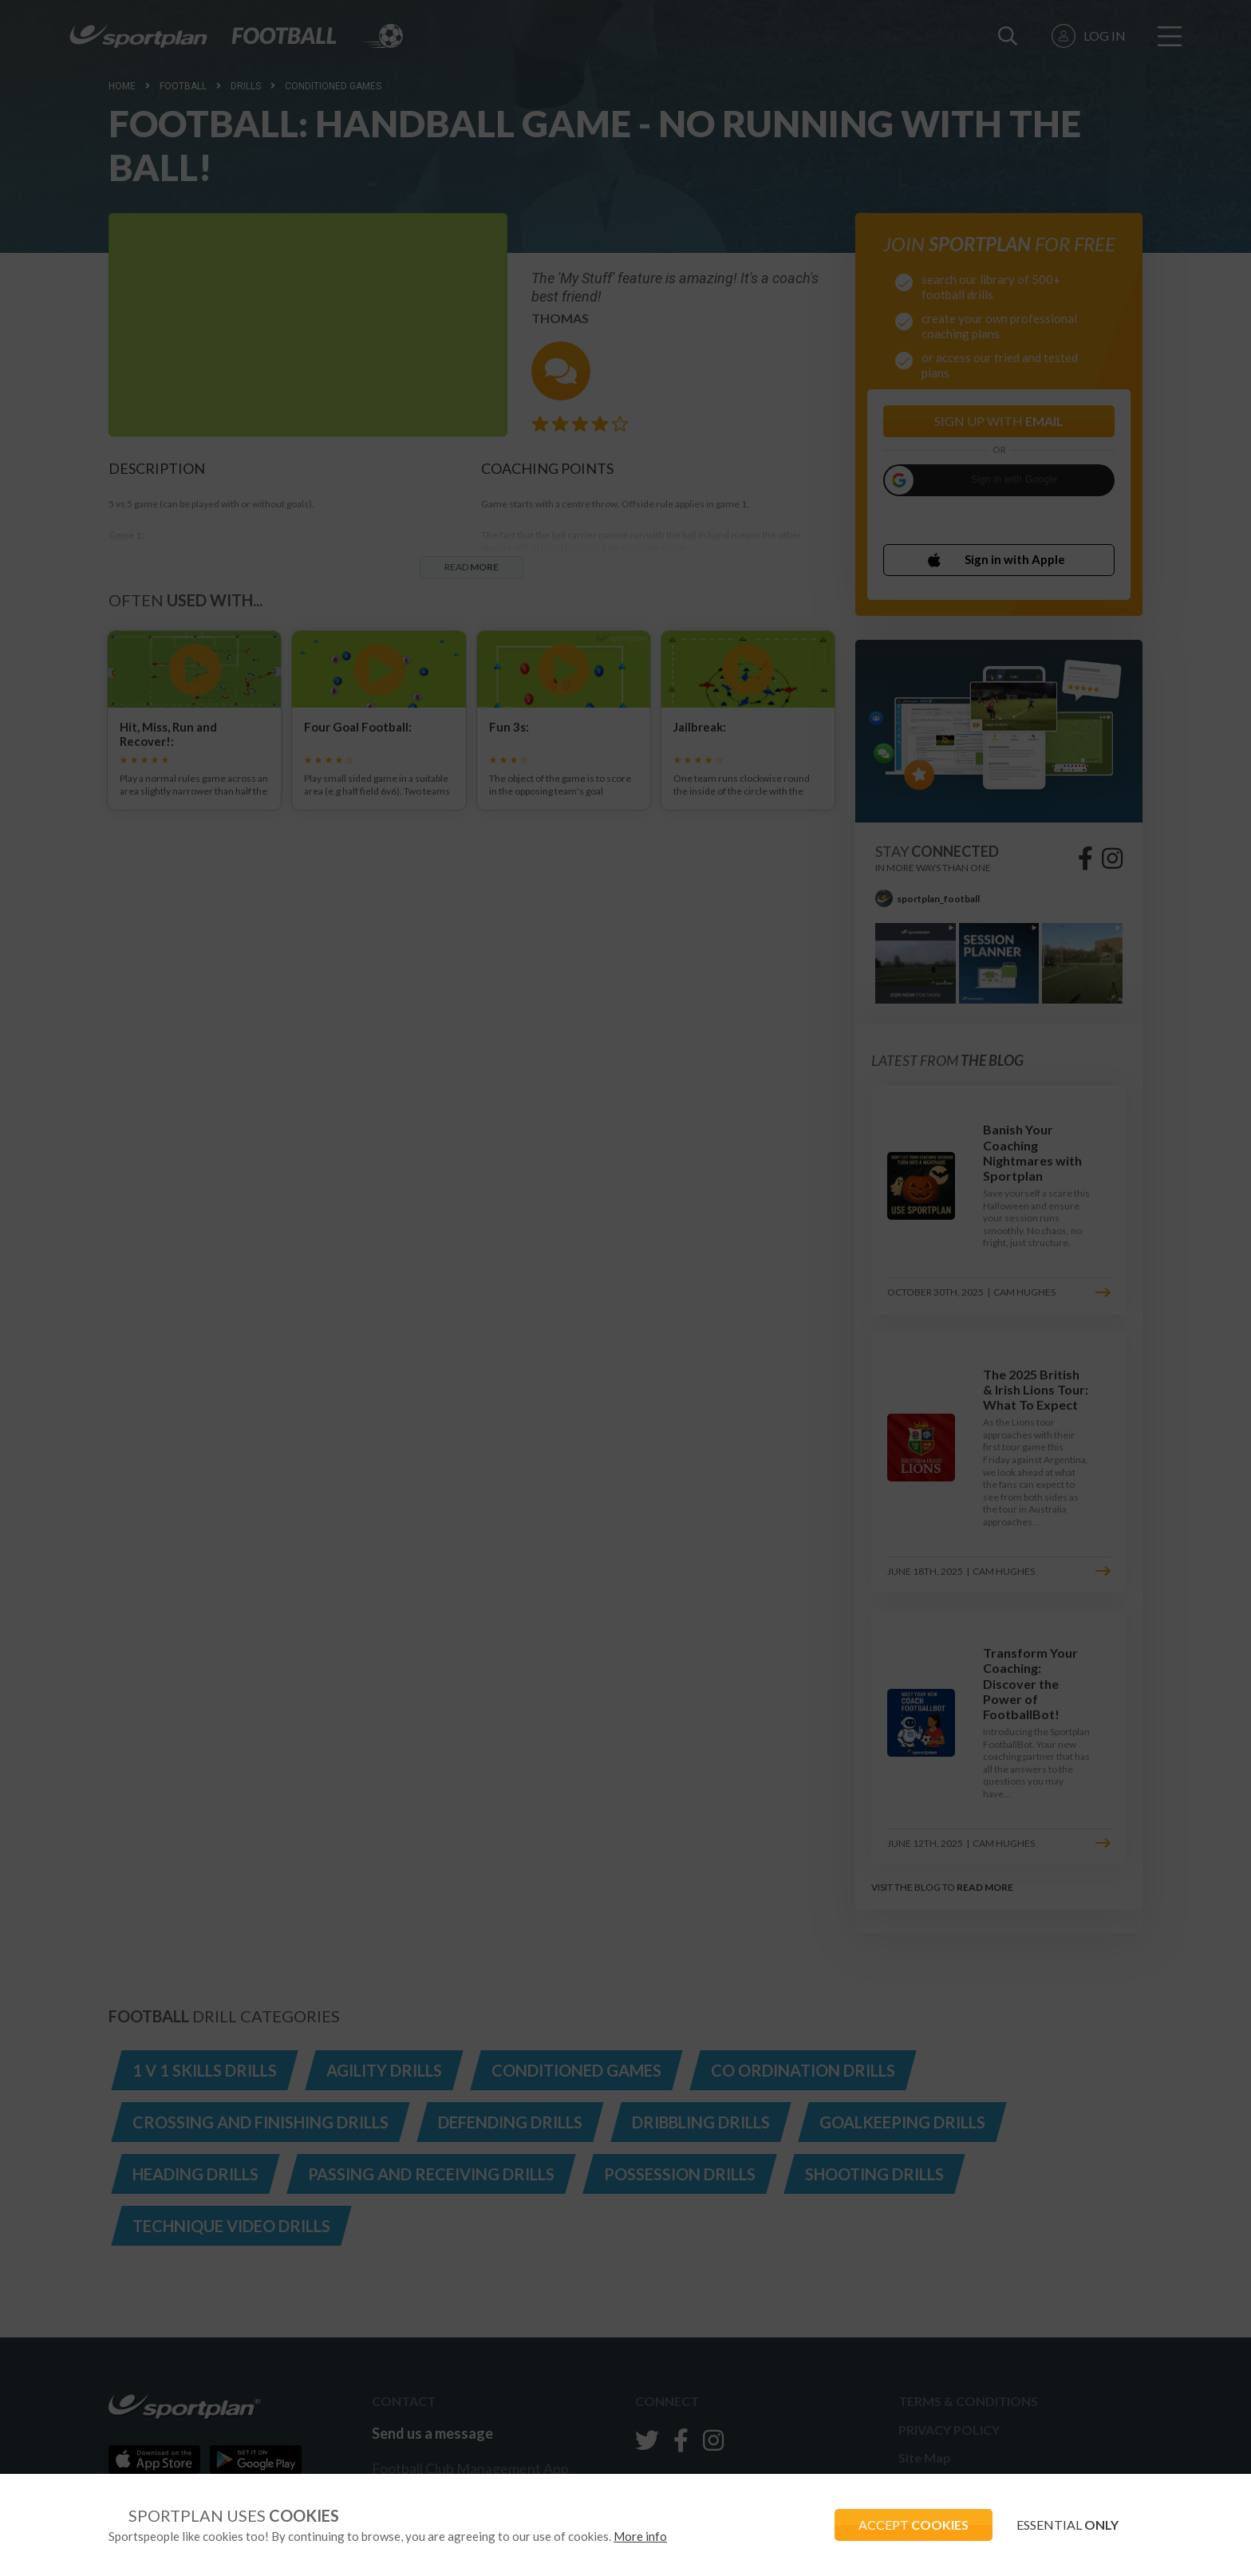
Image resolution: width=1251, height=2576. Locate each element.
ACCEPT (913, 2524)
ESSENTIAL (1067, 2524)
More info (640, 2536)
